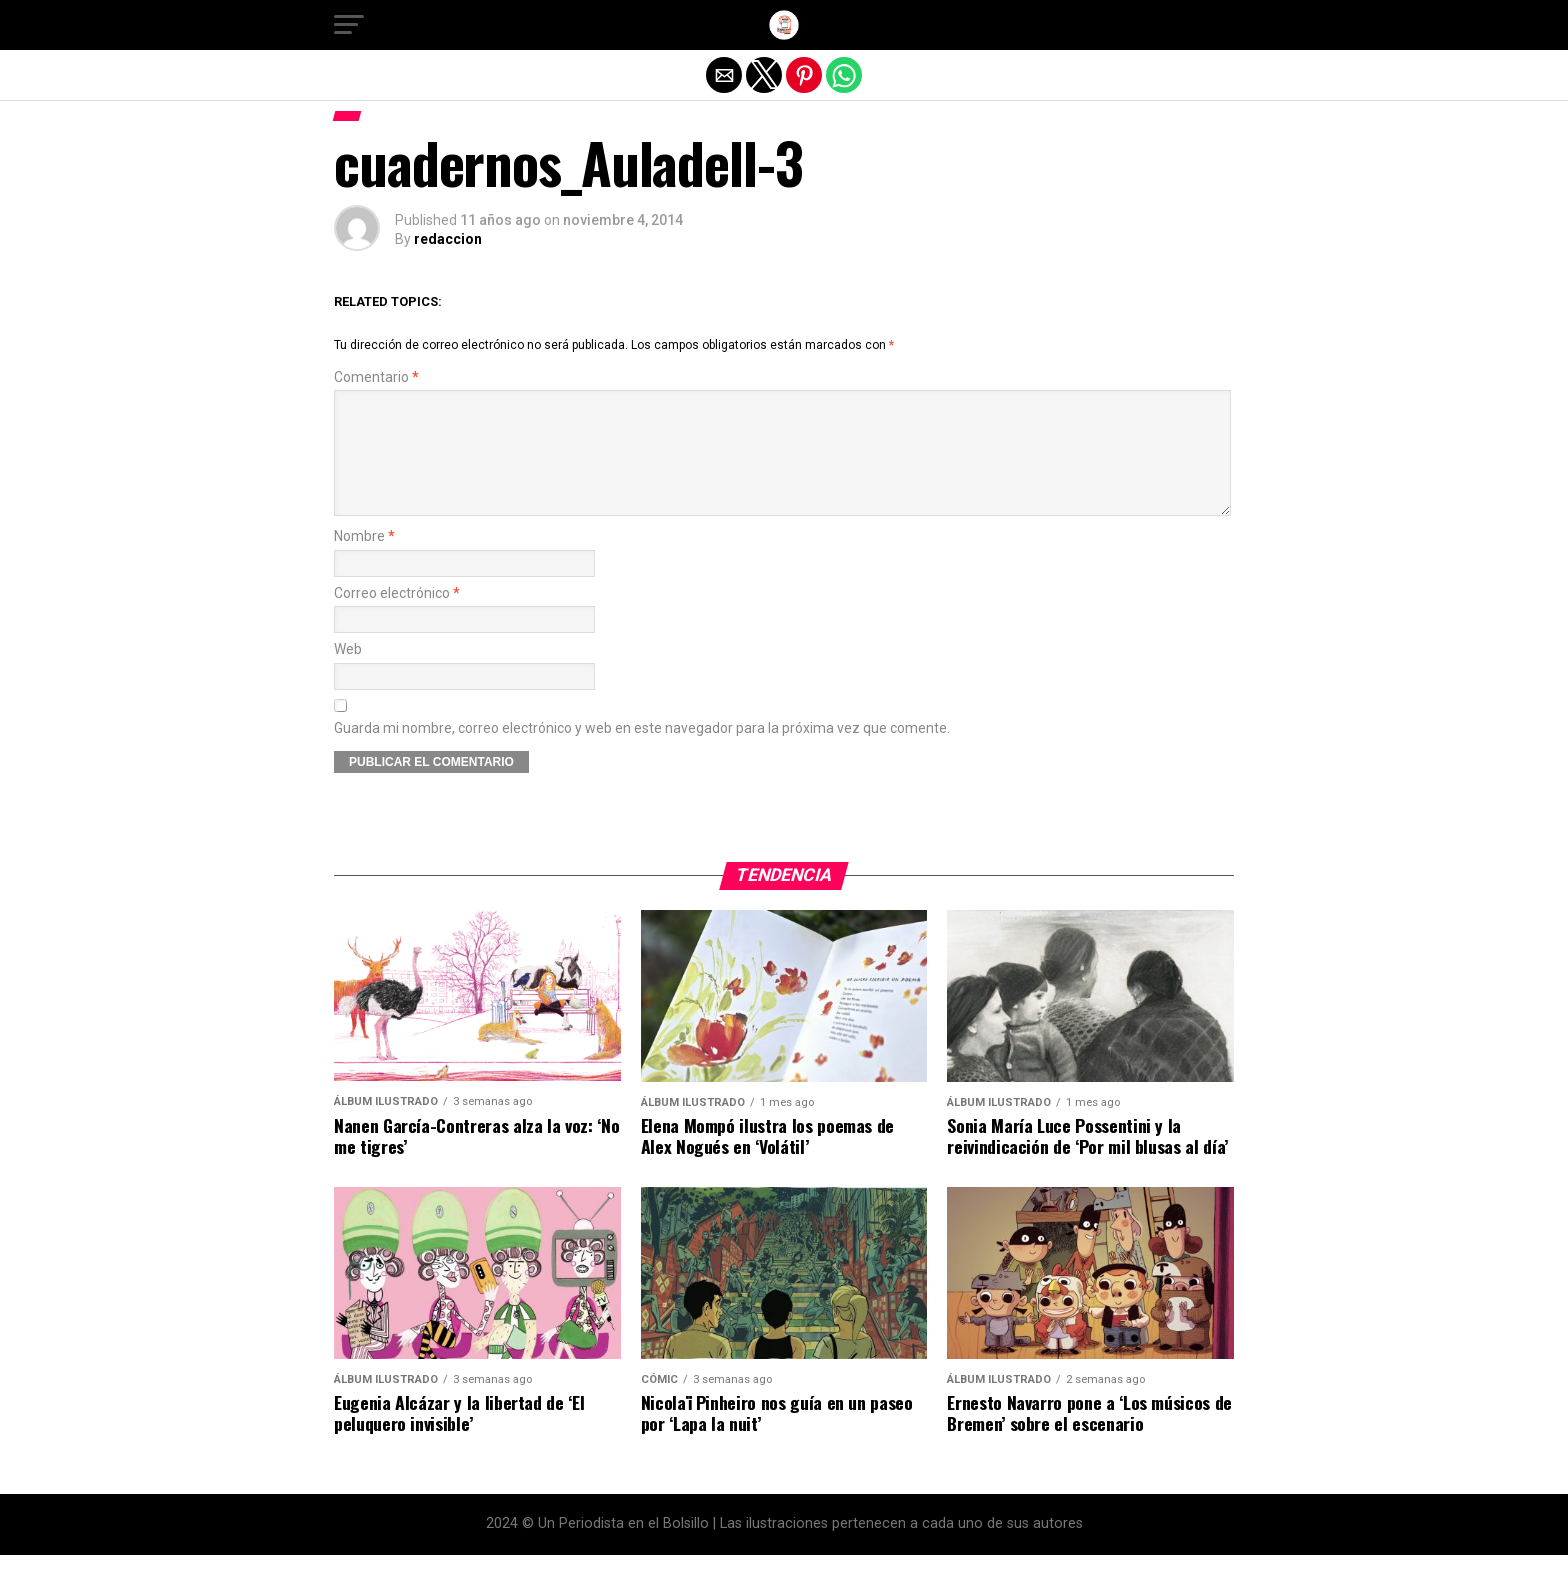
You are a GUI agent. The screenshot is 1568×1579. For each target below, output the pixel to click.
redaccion (448, 239)
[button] (349, 25)
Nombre (364, 560)
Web (348, 673)
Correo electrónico (397, 617)
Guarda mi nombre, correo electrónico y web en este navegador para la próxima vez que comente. (642, 752)
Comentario (376, 377)
